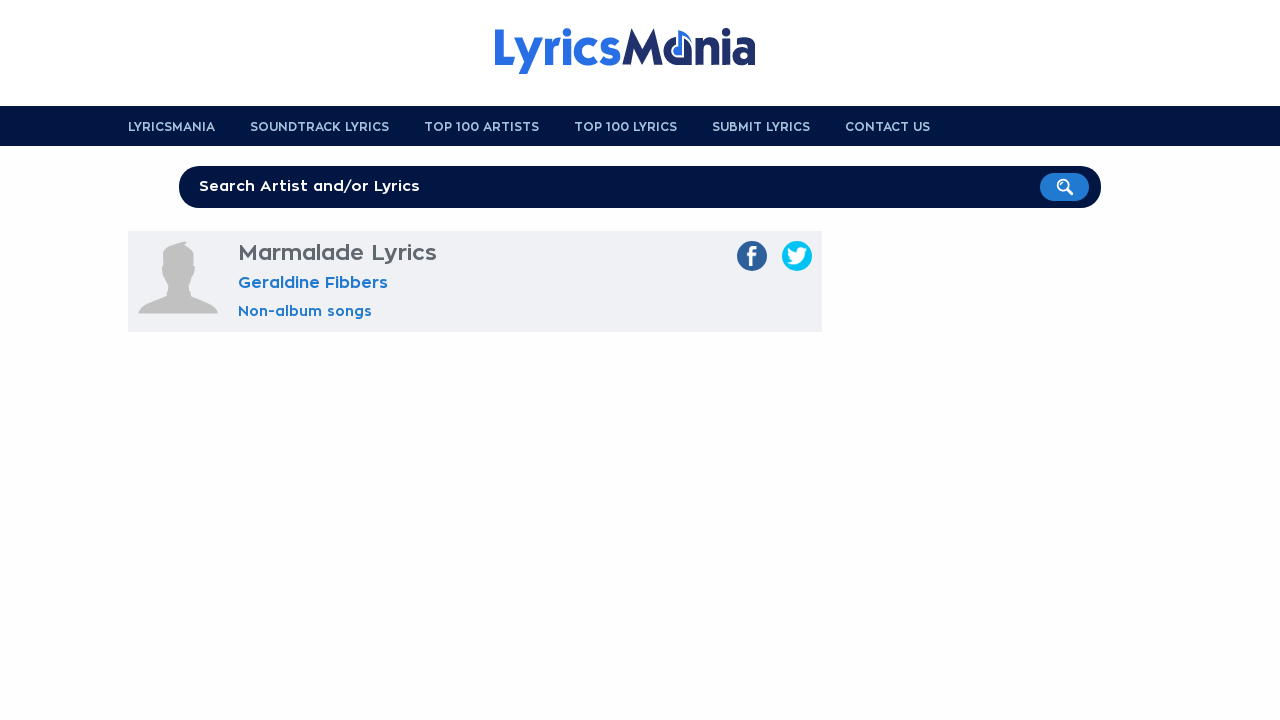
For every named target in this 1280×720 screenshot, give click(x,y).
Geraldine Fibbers (313, 283)
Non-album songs (305, 311)
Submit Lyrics (761, 127)
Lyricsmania (171, 127)
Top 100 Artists (481, 127)
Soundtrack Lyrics (319, 127)
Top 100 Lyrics (625, 127)
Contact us (887, 127)
